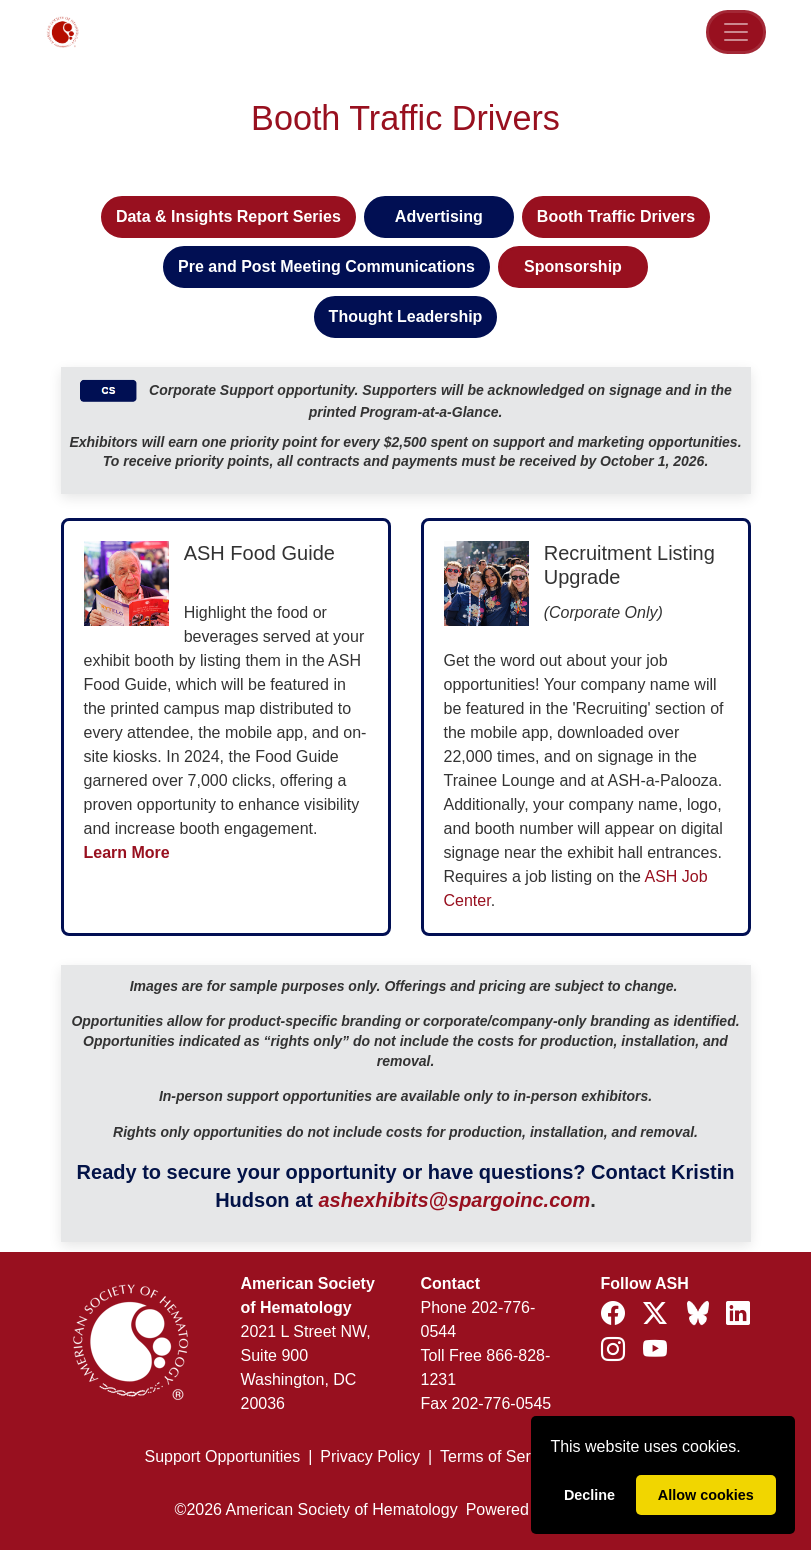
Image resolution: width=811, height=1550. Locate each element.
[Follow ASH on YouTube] (655, 1349)
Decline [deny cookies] (589, 1495)
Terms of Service (499, 1456)
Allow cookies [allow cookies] (706, 1495)
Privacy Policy (370, 1456)
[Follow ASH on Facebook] (616, 1313)
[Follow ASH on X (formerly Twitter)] (658, 1313)
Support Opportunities (223, 1456)
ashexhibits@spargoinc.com (454, 1200)
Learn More (127, 852)
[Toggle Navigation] (736, 32)
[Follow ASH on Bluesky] (700, 1316)
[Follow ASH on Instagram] (616, 1349)
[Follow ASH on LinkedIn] (738, 1313)
